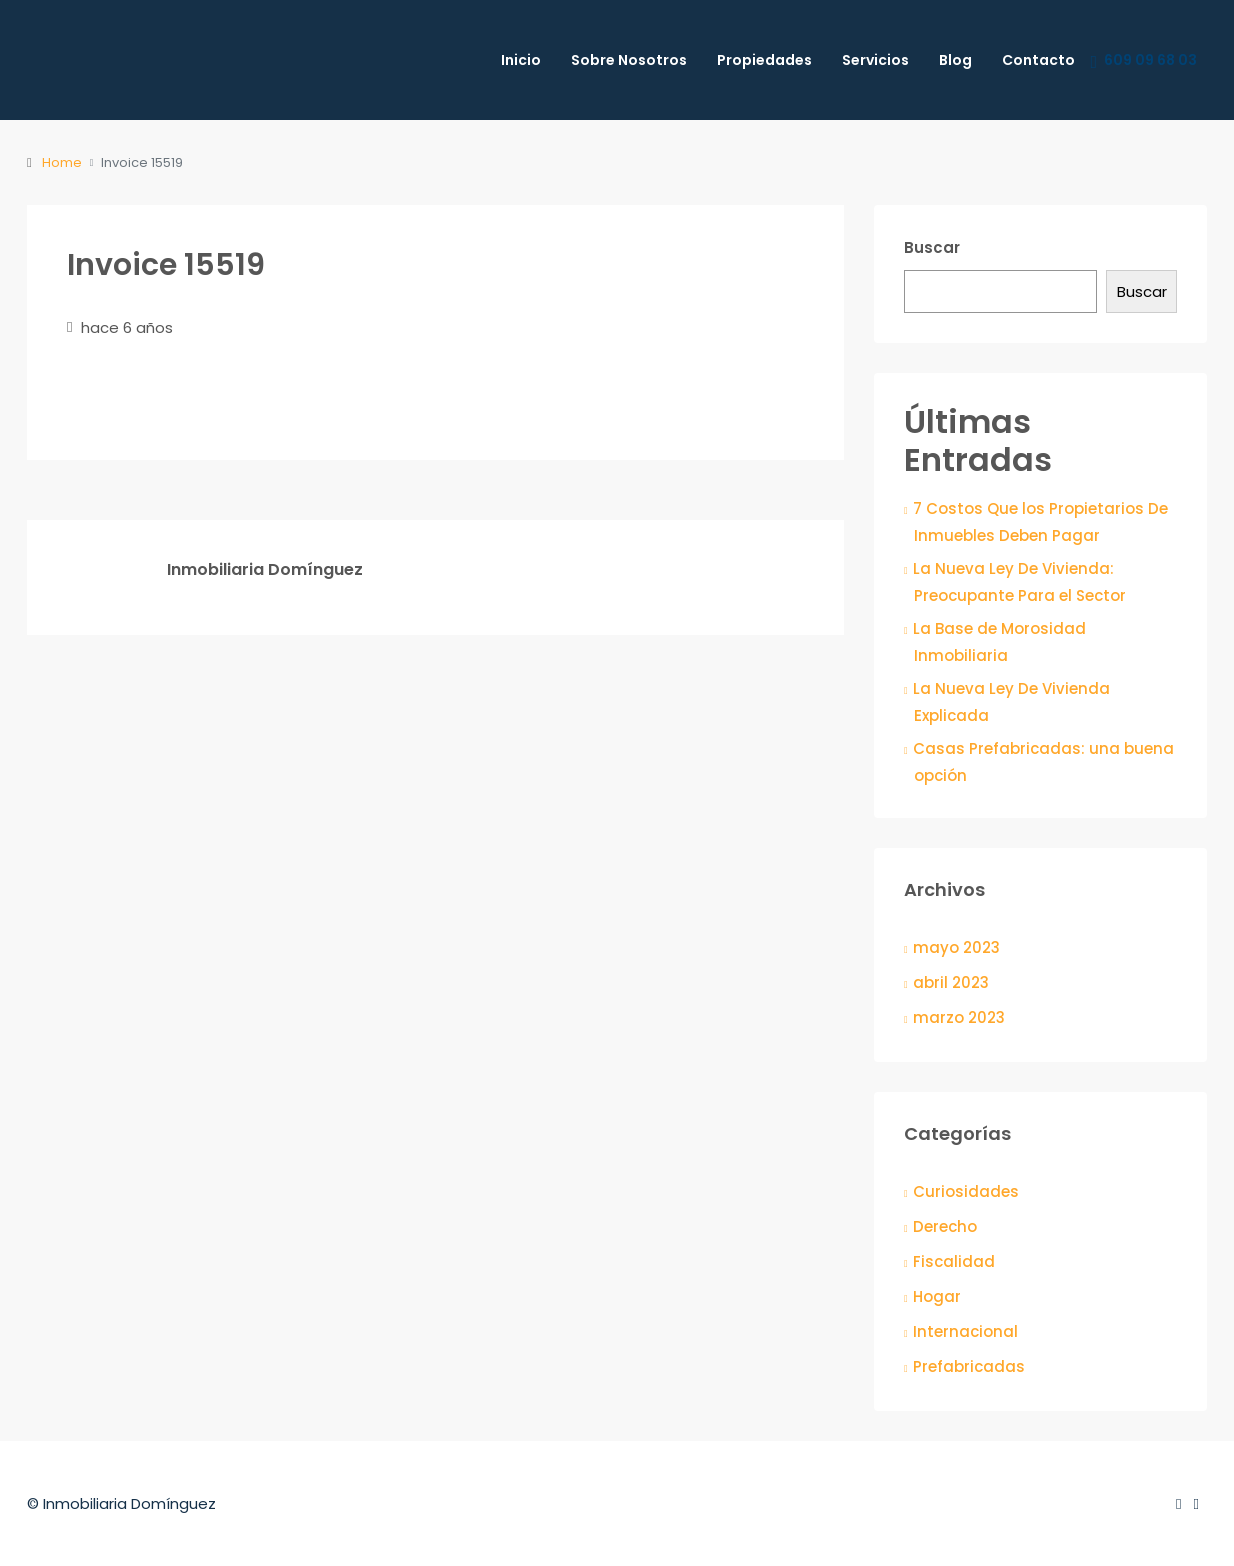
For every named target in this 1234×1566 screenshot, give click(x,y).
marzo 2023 (959, 1017)
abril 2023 (951, 982)
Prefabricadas (969, 1366)
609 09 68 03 (1143, 61)
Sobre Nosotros (629, 60)
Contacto (1038, 60)
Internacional (965, 1331)
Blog (955, 60)
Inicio (521, 60)
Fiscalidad (954, 1261)
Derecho (945, 1226)
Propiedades (764, 60)
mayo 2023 (956, 947)
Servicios (875, 60)
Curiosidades (966, 1191)
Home (62, 162)
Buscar (932, 247)
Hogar (937, 1296)
